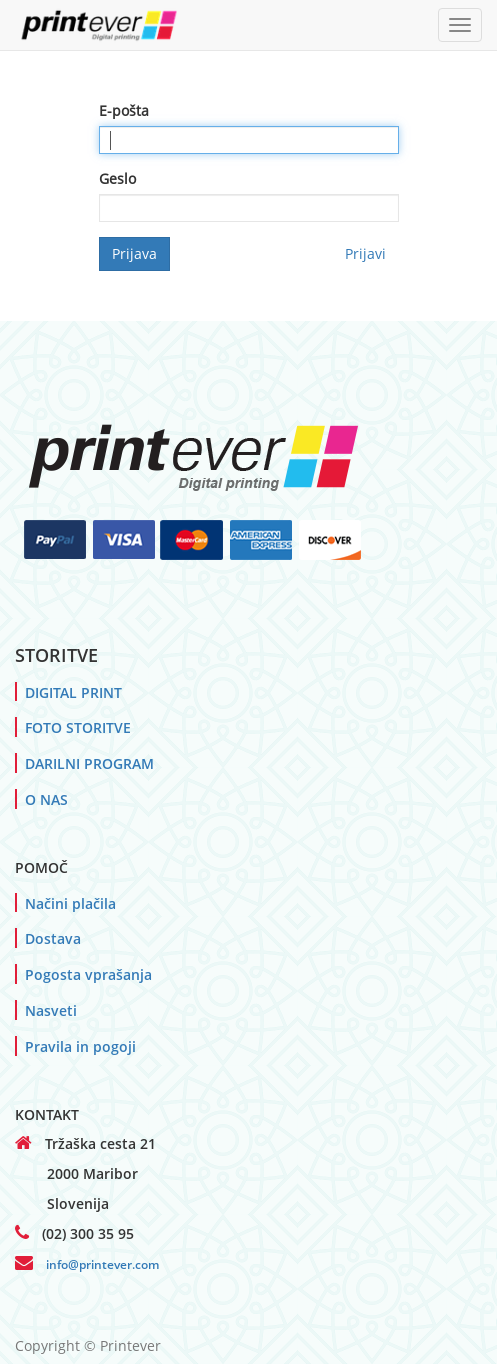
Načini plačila (70, 903)
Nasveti (51, 1010)
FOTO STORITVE (78, 727)
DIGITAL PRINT (73, 692)
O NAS (46, 799)
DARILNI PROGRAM (89, 763)
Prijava (134, 253)
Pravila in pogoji (80, 1046)
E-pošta (124, 110)
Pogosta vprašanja (88, 974)
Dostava (53, 938)
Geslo (117, 178)
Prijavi (365, 253)
